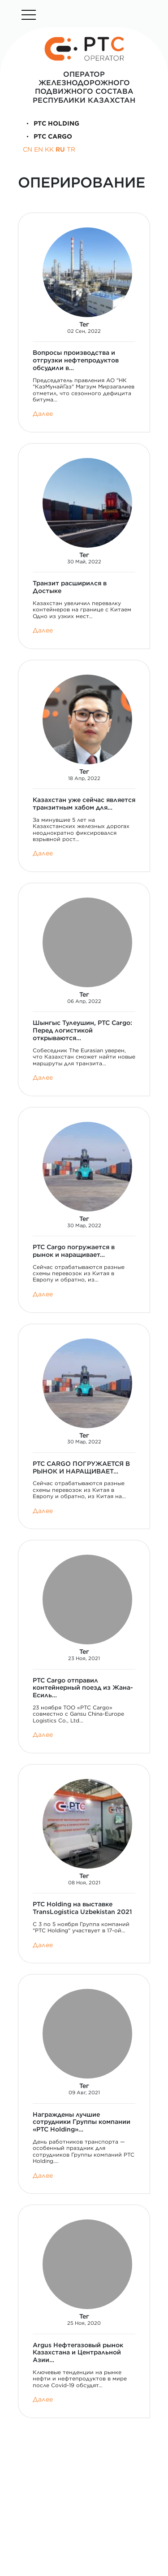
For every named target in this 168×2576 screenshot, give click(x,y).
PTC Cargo (47, 136)
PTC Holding (51, 123)
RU (60, 149)
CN (27, 149)
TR (71, 149)
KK (49, 149)
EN (38, 149)
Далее (43, 414)
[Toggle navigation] (28, 15)
